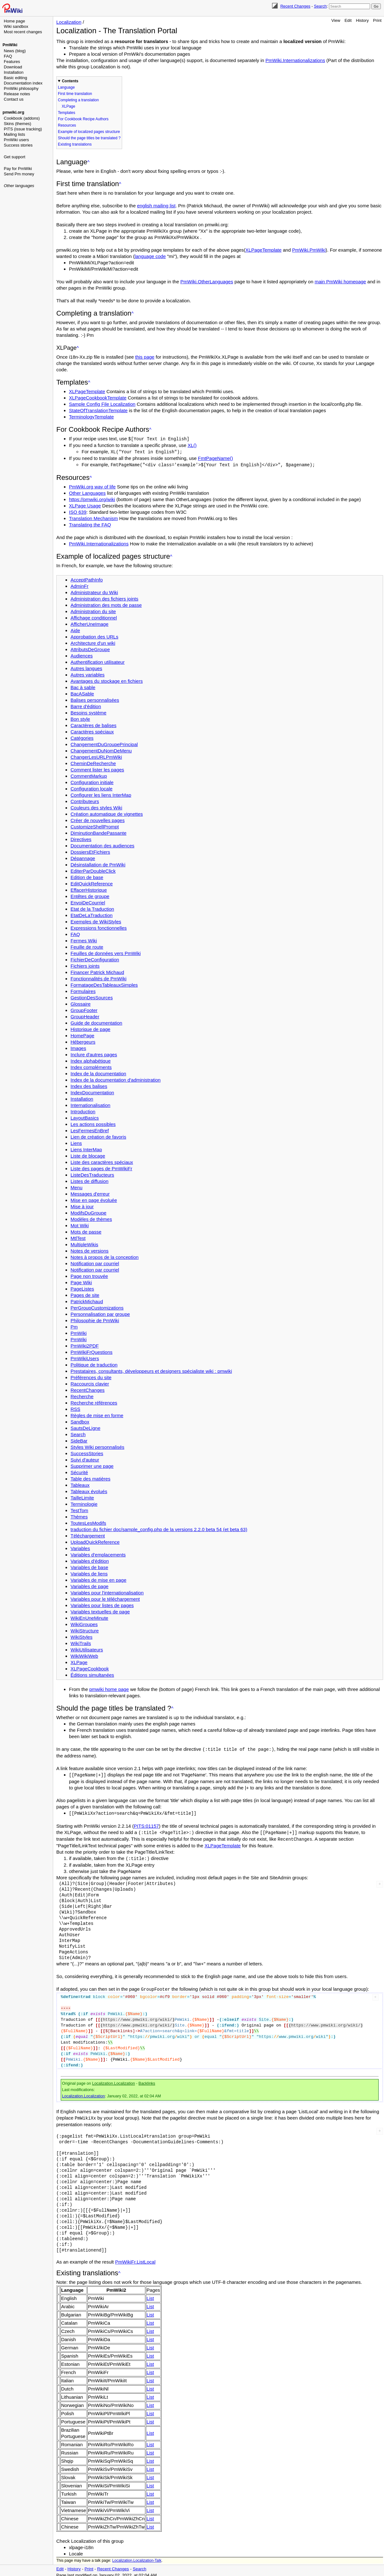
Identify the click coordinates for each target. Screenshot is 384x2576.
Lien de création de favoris (98, 1136)
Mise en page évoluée (94, 1199)
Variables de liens (89, 1572)
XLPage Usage (85, 504)
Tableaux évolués (89, 1490)
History (362, 20)
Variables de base (89, 1566)
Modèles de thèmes (91, 1218)
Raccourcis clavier (90, 1382)
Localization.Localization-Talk (136, 2557)
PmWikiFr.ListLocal (135, 2258)
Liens (76, 1142)
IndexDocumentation (92, 1091)
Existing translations (75, 144)
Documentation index (23, 83)
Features (12, 61)
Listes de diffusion (89, 1180)
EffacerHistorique (89, 889)
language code (150, 256)
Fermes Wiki (84, 939)
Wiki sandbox (16, 26)
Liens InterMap (86, 1148)
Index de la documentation (98, 1072)
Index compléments (91, 1066)
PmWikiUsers (85, 1357)
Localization (68, 22)
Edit (347, 20)
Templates (66, 112)
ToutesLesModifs (88, 1522)
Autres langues (86, 667)
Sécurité (79, 1471)
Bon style (80, 718)
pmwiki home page (109, 1688)
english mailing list (156, 205)
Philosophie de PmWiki (95, 1319)
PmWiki (10, 44)
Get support (14, 156)
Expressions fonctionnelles (99, 927)
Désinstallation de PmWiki (98, 863)
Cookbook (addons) (22, 118)
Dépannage (83, 857)
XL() (192, 445)
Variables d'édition (90, 1560)
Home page (14, 21)
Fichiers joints (85, 965)
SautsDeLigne (85, 1427)
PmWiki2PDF (85, 1345)
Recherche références (94, 1401)
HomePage (82, 1034)
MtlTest (78, 1237)
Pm (74, 1326)
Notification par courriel (95, 1262)
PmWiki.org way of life (92, 485)
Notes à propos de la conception (105, 1256)
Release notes (17, 93)
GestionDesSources (92, 996)
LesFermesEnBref (90, 1129)
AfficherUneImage (89, 623)
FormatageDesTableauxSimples (104, 984)
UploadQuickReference (95, 1541)
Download (13, 67)
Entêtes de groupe (90, 895)
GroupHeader (85, 1015)
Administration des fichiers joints (104, 597)
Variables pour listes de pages (102, 1604)
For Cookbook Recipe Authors (83, 119)
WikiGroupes (84, 1623)
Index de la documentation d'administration (116, 1079)
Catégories (82, 737)
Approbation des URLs (94, 635)
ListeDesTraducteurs (92, 1174)
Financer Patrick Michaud (97, 971)
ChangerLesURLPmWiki (96, 756)
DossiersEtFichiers (90, 851)
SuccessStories (87, 1452)
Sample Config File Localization (102, 404)
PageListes (82, 1288)
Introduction (83, 1110)
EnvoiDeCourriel (88, 901)
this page (144, 357)
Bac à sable (83, 686)
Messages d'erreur (90, 1193)
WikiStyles (81, 1636)
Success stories (18, 145)
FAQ (8, 56)
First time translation (75, 93)
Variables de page (89, 1585)
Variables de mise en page (99, 1579)
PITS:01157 (146, 1824)
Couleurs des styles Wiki (96, 806)
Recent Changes (295, 6)
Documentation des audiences (102, 844)
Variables (80, 1547)
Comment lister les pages (97, 768)
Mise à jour (82, 1205)
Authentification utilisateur (98, 661)
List (150, 2294)
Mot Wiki (80, 1224)
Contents (70, 81)
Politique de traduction (94, 1364)
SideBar (79, 1439)
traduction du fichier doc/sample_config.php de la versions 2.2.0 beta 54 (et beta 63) (159, 1528)
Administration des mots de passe (106, 604)
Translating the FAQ (90, 523)
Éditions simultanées (92, 1674)
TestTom (79, 1509)
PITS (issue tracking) (23, 129)
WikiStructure (85, 1629)
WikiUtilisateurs (87, 1648)
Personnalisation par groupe (100, 1313)
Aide (75, 629)
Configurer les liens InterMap (101, 794)
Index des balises (89, 1085)
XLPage (68, 106)
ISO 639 (77, 511)
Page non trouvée (89, 1275)
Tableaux (80, 1484)
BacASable (82, 692)
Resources (67, 125)
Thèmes (79, 1515)
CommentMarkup (89, 775)
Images (78, 1047)
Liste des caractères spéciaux (102, 1161)
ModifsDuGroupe (88, 1212)
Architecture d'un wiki (93, 642)
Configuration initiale (92, 781)
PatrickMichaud (87, 1300)
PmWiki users (16, 139)
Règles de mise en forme (97, 1414)
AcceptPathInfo (87, 578)
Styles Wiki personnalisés (97, 1446)
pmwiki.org (13, 112)
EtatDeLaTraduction (92, 914)
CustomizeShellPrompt (95, 825)
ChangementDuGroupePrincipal (104, 743)
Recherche (82, 1395)
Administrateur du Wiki (94, 591)
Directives (81, 838)
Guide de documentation (96, 1022)
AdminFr (80, 585)
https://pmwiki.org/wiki (92, 498)
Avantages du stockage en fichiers (107, 680)
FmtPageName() (215, 457)
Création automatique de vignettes (107, 813)
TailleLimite (82, 1496)
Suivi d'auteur (85, 1458)
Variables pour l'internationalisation (107, 1591)
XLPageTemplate (263, 250)
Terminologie (84, 1503)
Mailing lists (14, 134)
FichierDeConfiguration (95, 958)
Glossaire (80, 1003)
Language (66, 87)
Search (320, 6)
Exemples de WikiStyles (96, 920)
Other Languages (87, 492)
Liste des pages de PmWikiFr (101, 1167)
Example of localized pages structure (89, 131)
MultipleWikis (84, 1243)
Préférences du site (91, 1376)
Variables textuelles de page (100, 1610)
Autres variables (88, 673)
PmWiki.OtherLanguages (206, 281)
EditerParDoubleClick (93, 870)
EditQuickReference (92, 882)
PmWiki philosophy (21, 88)
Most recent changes (23, 31)
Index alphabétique (91, 1060)
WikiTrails (81, 1642)
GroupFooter (84, 1009)
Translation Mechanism (93, 517)
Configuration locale (92, 787)
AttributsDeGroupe (90, 648)
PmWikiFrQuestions (92, 1351)
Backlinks (147, 2080)
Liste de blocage (88, 1155)
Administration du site (93, 610)
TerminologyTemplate (91, 416)
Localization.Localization (113, 2080)
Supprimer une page (92, 1465)
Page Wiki (81, 1281)
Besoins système (88, 711)
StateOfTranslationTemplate (98, 410)
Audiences (82, 654)
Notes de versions (89, 1250)
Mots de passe (86, 1231)
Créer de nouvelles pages (98, 819)
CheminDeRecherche (93, 762)
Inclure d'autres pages (94, 1053)
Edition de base (87, 876)
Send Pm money (19, 174)
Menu (77, 1186)
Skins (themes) (17, 123)
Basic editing (15, 77)
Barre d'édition (86, 705)
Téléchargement (88, 1534)
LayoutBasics (85, 1117)
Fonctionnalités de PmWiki (99, 977)
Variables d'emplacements (98, 1553)
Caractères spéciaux (92, 730)
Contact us (13, 99)
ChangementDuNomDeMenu (101, 749)
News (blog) (15, 50)
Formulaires (83, 990)
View (335, 20)
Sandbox (80, 1420)
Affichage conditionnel (94, 616)
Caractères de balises (93, 724)
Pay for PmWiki (18, 168)
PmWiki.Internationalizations (295, 60)
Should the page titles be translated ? (89, 138)
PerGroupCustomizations (97, 1307)
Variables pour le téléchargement (105, 1598)
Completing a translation (78, 100)
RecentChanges (88, 1389)
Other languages (19, 185)
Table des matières (90, 1477)
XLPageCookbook (90, 1667)
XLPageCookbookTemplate (98, 397)
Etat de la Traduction (92, 908)
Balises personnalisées (95, 699)
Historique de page (90, 1028)
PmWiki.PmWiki (308, 250)
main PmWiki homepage (340, 281)
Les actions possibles (93, 1123)
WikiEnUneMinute (89, 1617)
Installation (13, 72)
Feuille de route (87, 946)
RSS (75, 1408)
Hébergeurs (83, 1041)
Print (377, 20)
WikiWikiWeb (84, 1655)
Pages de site (85, 1294)
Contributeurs (85, 800)
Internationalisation (90, 1104)
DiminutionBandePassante (99, 832)
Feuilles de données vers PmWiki (106, 952)
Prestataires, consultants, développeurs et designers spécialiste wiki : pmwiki (151, 1370)
